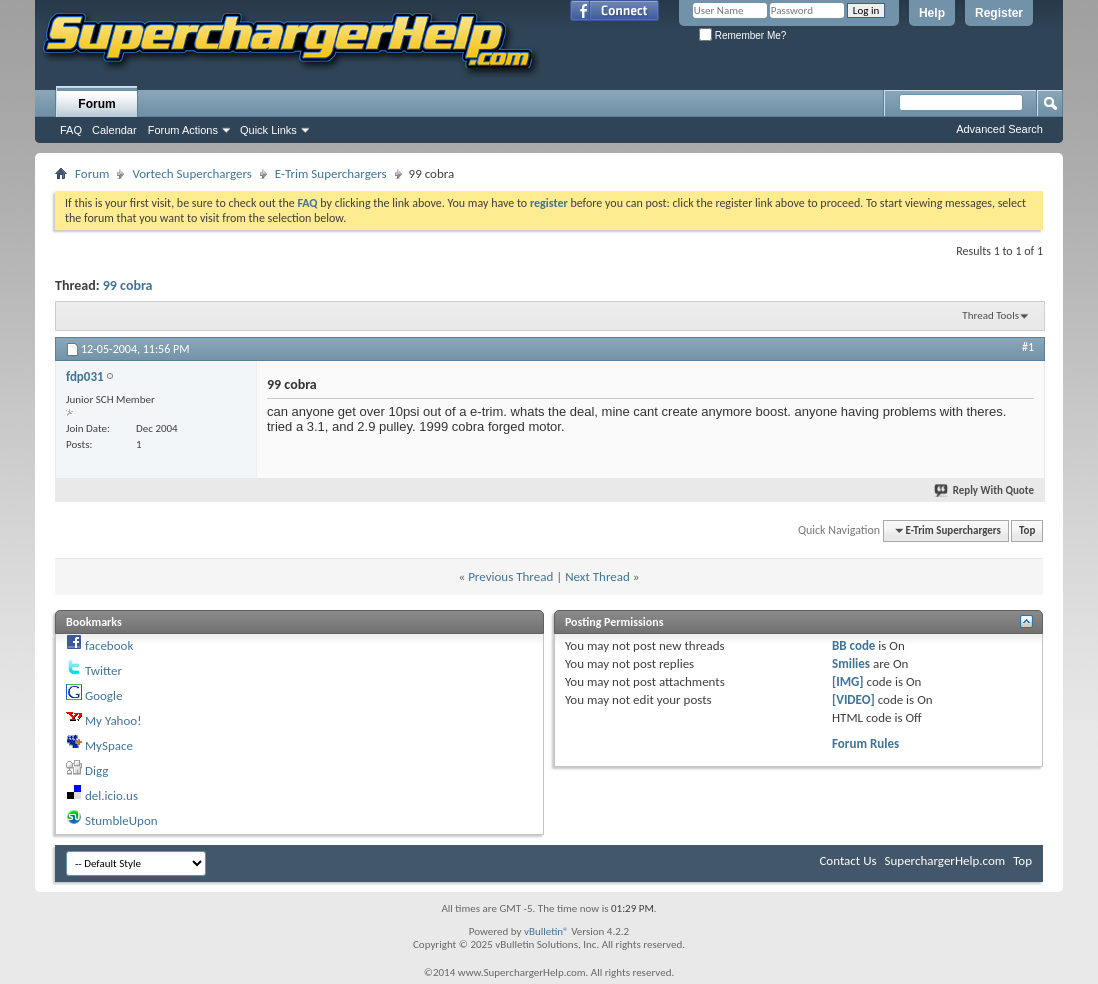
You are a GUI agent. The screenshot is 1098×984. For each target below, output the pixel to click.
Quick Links (268, 130)
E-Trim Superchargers (331, 173)
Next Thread (597, 576)
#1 (1028, 347)
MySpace (109, 745)
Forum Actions (183, 130)
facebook (109, 645)
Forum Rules (865, 743)
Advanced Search (999, 129)
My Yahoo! (113, 720)
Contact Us (847, 860)
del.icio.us (111, 795)
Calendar (114, 130)
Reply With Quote (985, 490)
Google (103, 695)
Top (1027, 530)
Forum (96, 104)
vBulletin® (546, 931)
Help (932, 13)
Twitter (103, 670)
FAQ (71, 130)
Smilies (851, 663)
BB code (853, 645)
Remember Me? (742, 35)
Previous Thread (510, 576)
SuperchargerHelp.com (945, 860)
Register (999, 13)
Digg (96, 770)
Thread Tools (990, 315)
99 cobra (128, 285)
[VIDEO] (853, 699)
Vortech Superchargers (191, 173)
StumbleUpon (121, 820)
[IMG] (848, 681)
